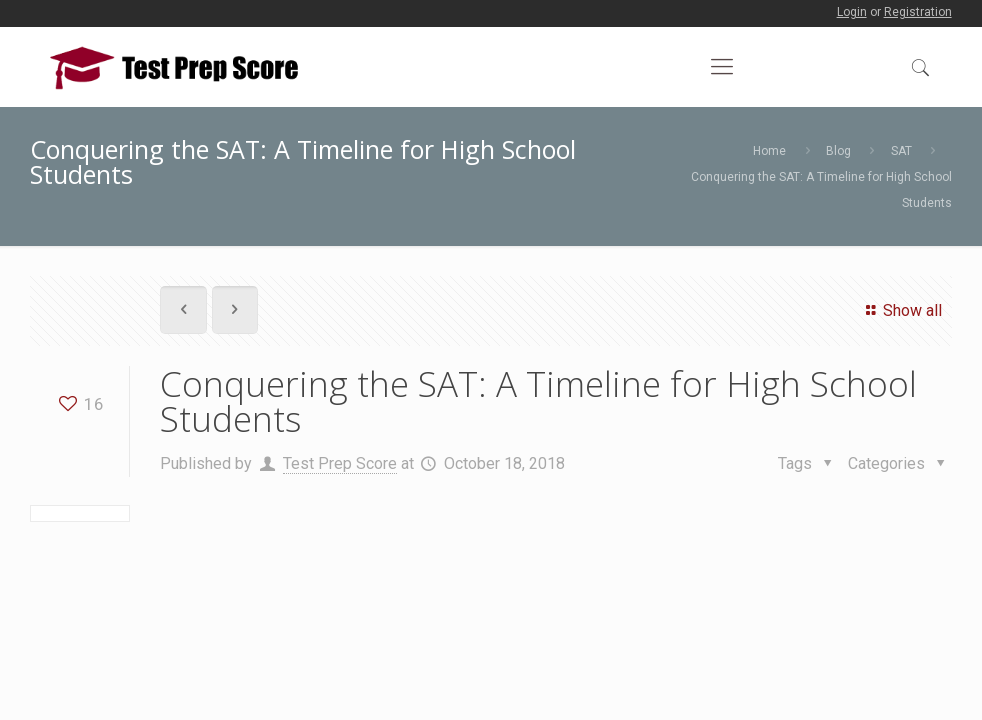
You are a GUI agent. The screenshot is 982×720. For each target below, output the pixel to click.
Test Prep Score (340, 463)
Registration (918, 12)
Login (852, 12)
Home (769, 151)
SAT (901, 151)
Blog (838, 151)
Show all (900, 310)
